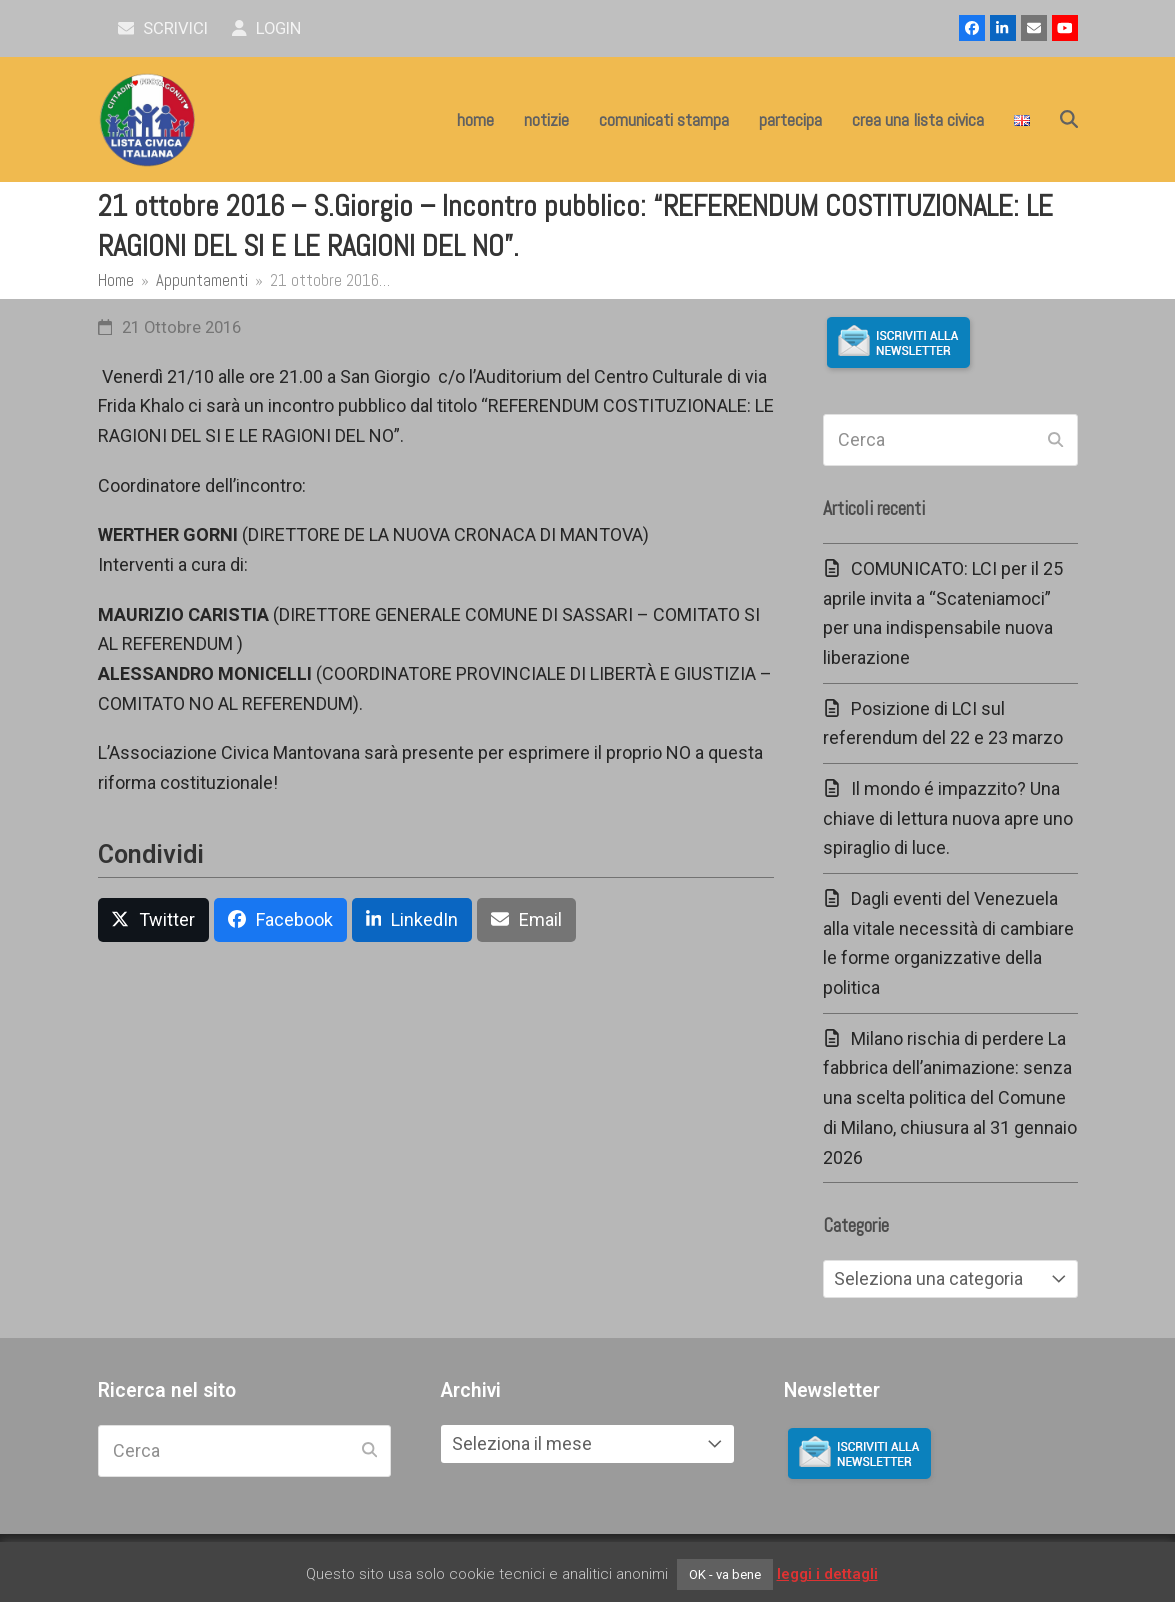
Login (266, 28)
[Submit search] (1055, 440)
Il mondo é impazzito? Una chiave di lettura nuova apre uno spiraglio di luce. (948, 818)
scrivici (163, 28)
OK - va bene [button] (725, 1574)
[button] (1069, 120)
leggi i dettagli (827, 1574)
